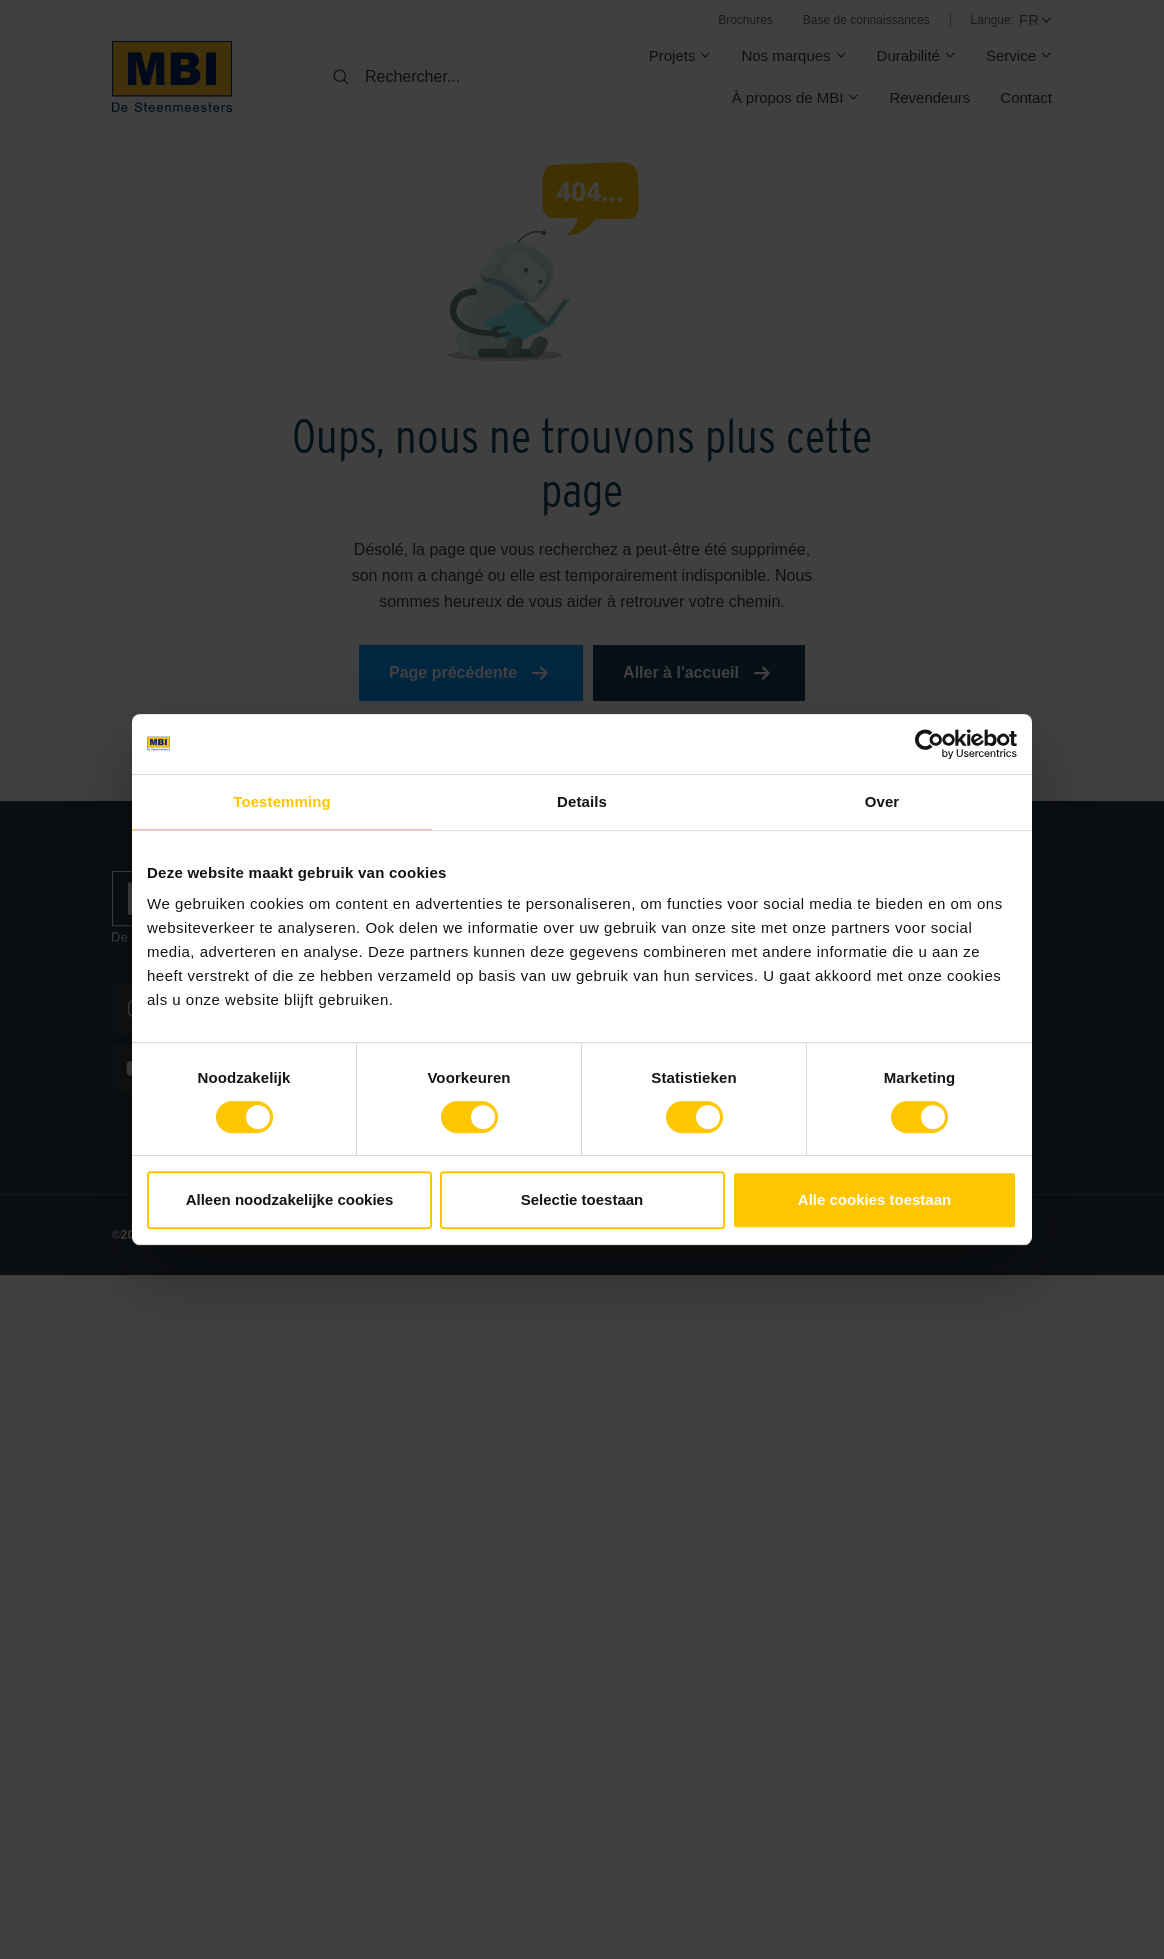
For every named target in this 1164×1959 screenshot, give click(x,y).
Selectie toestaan (582, 1199)
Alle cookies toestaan (874, 1199)
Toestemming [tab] (282, 801)
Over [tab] (882, 801)
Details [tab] (582, 801)
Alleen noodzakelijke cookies (290, 1199)
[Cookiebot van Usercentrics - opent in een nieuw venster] (929, 744)
